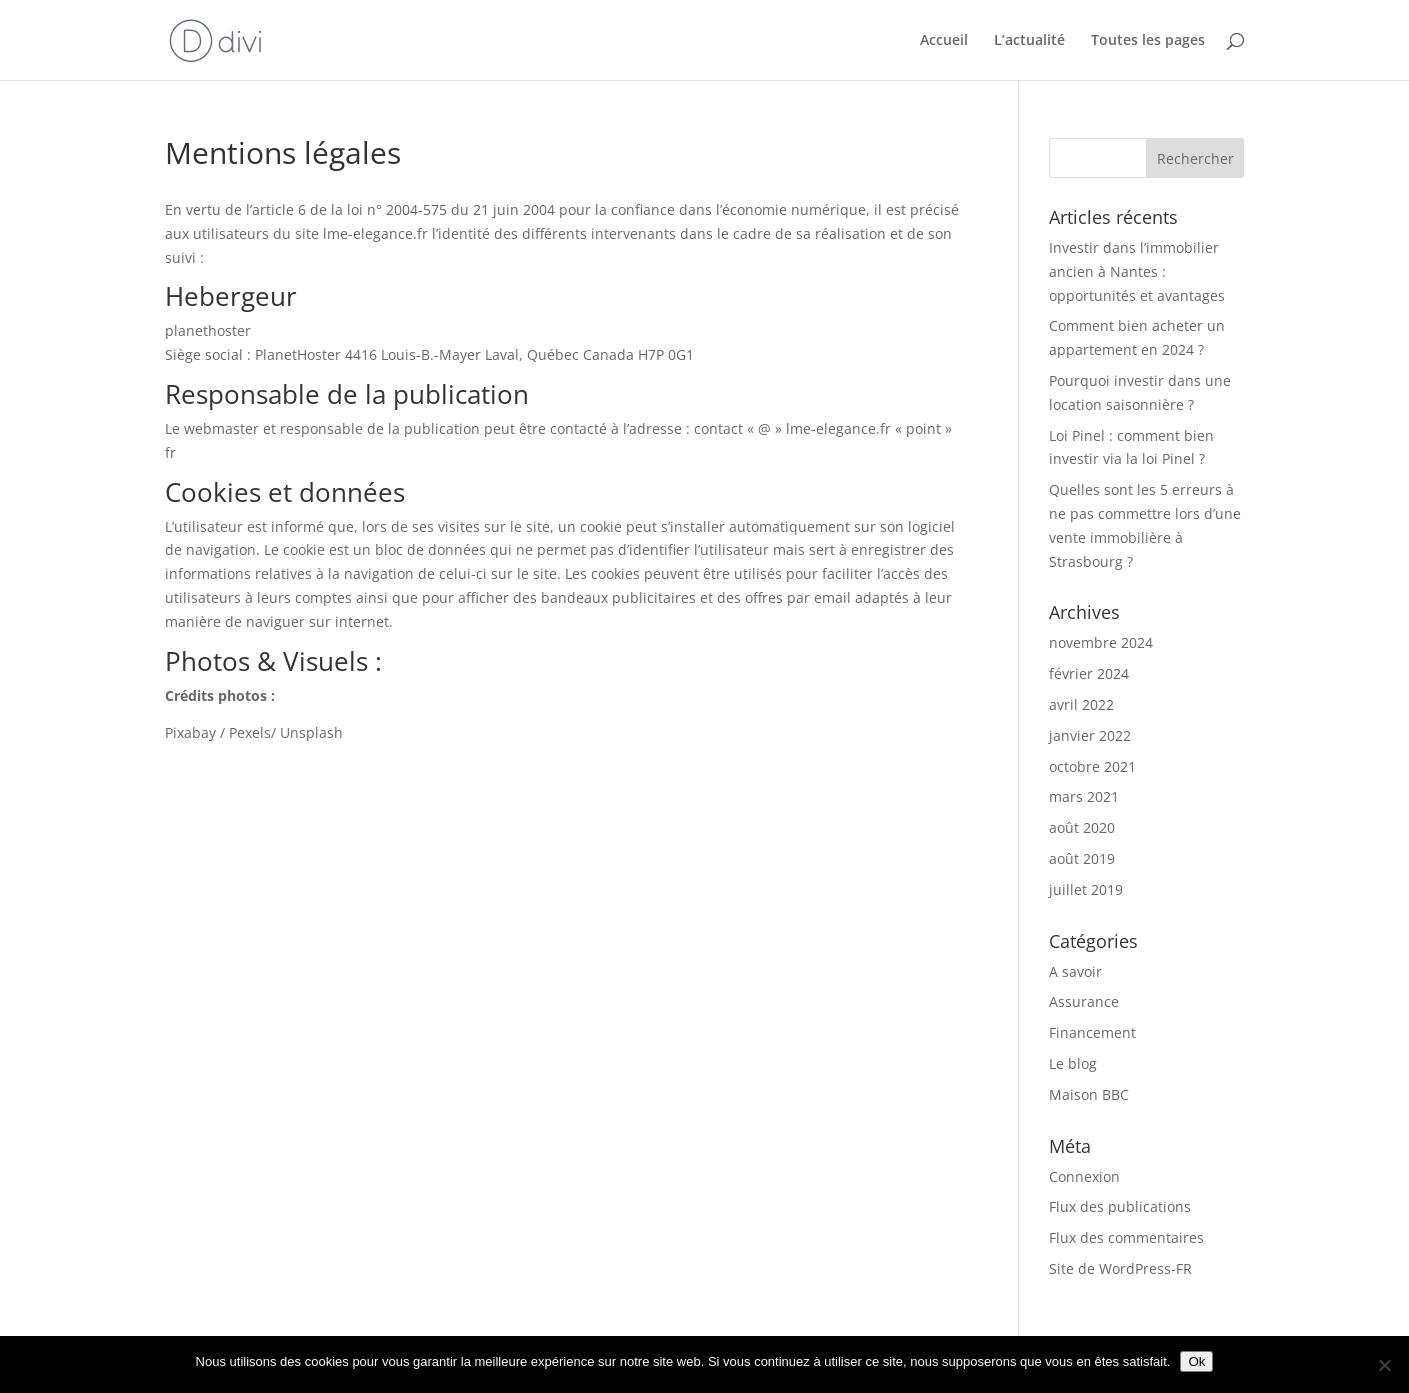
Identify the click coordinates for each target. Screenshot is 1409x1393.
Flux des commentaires (1126, 1237)
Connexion (1084, 1176)
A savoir (1075, 971)
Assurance (1084, 1001)
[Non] (1384, 1365)
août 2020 (1082, 827)
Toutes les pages (1148, 41)
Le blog (1073, 1063)
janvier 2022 (1090, 735)
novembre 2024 (1101, 642)
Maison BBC (1089, 1094)
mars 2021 (1084, 796)
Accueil (944, 41)
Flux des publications (1120, 1206)
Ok (1196, 1361)
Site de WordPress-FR (1120, 1268)
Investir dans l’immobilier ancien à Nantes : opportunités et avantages (1137, 271)
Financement (1092, 1032)
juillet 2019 (1086, 889)
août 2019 (1082, 858)
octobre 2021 (1092, 766)
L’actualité (1029, 41)
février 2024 (1089, 673)
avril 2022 (1081, 704)
